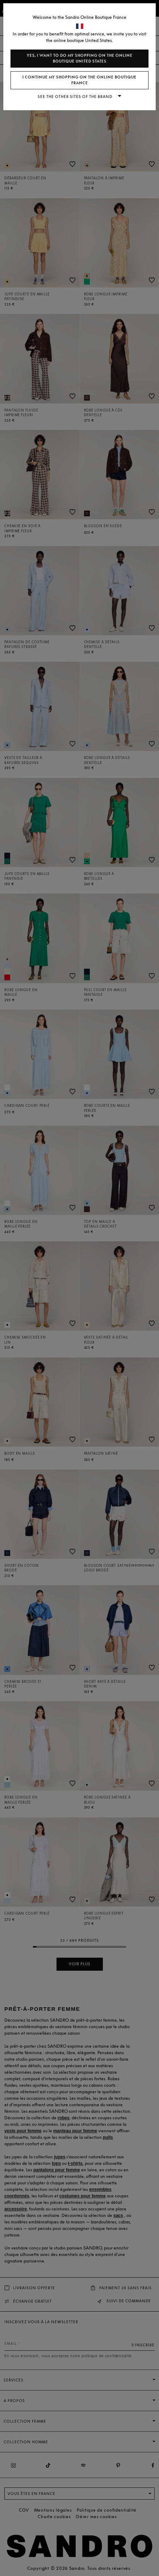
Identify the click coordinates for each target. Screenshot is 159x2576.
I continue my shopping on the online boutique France (79, 80)
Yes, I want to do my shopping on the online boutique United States (80, 58)
